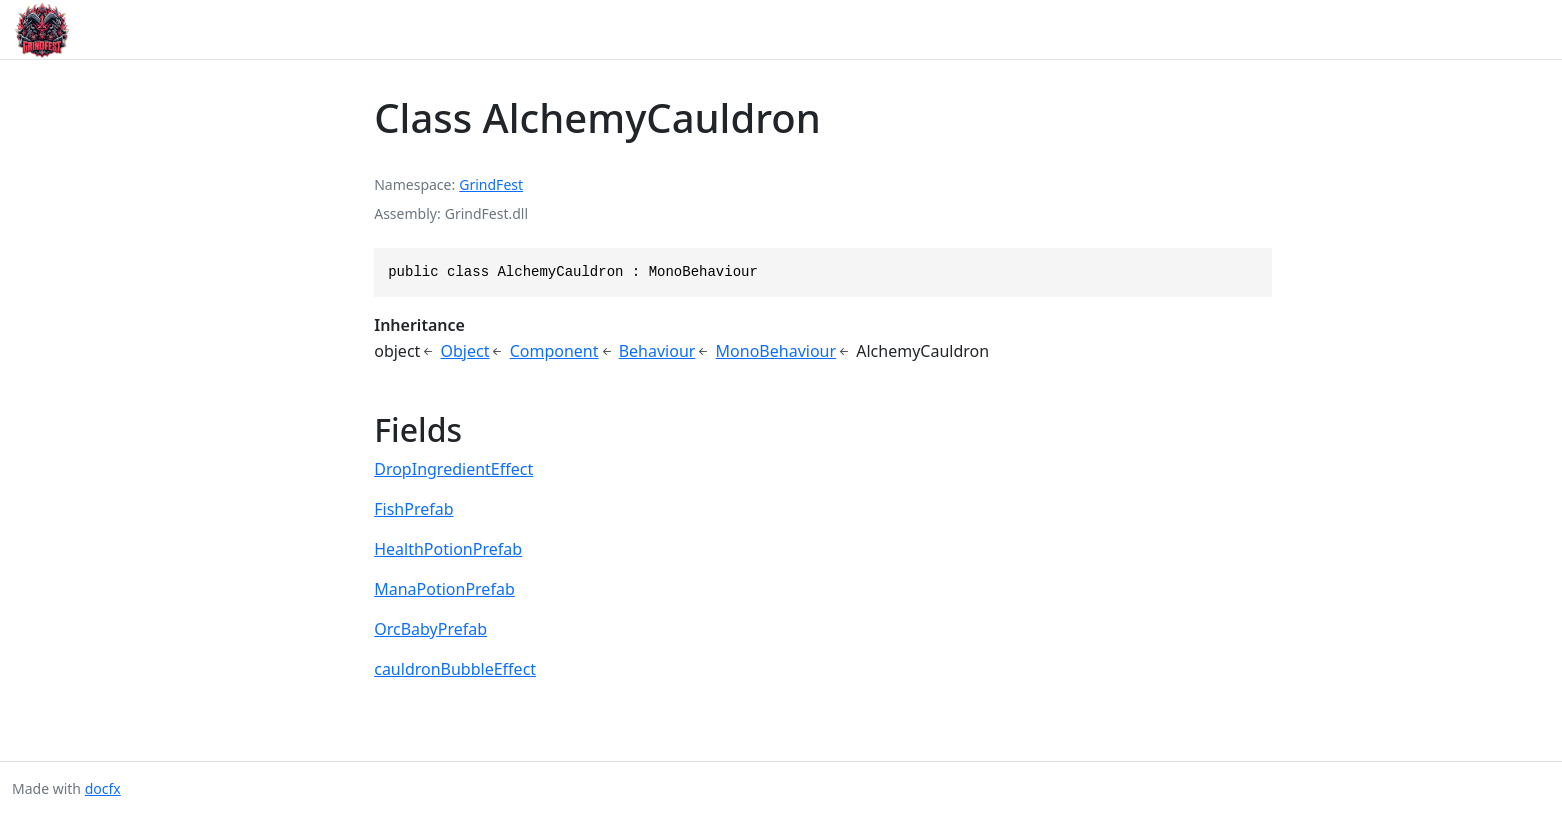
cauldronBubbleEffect (455, 669)
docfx (103, 788)
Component (554, 351)
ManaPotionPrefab (444, 589)
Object (465, 351)
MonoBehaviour (776, 351)
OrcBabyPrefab (430, 629)
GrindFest (491, 184)
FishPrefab (413, 509)
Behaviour (657, 351)
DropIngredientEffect (453, 469)
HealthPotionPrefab (448, 549)
